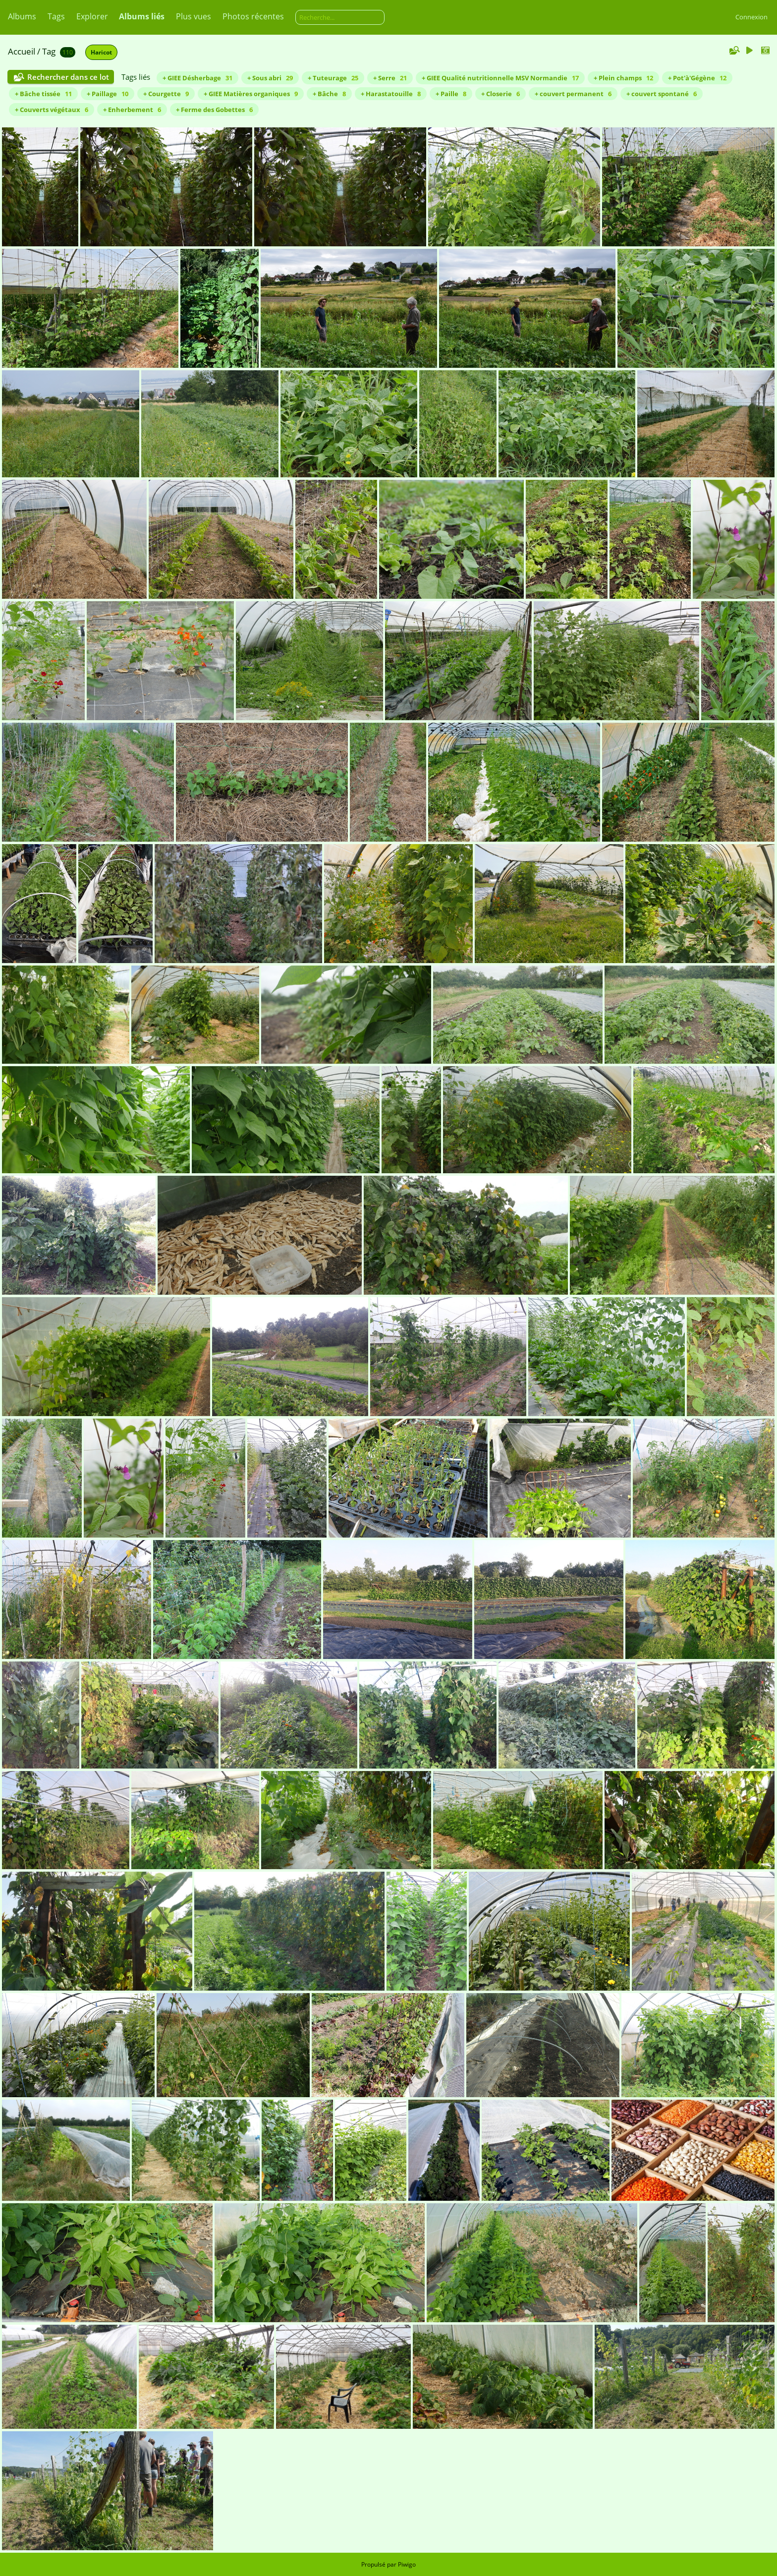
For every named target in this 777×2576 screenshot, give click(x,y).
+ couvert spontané (661, 93)
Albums (22, 16)
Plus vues (193, 16)
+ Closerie (500, 93)
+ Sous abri (270, 77)
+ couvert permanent (573, 93)
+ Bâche (329, 93)
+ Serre (390, 77)
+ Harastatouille (391, 93)
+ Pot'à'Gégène (697, 77)
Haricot (101, 52)
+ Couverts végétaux (51, 109)
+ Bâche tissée (43, 93)
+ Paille (451, 93)
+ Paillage (107, 93)
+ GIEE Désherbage (197, 77)
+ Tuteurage (333, 77)
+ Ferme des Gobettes (214, 109)
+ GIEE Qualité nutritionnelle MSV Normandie (500, 77)
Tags (56, 16)
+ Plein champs (623, 77)
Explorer (92, 16)
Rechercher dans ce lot (68, 77)
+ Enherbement (132, 109)
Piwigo (407, 2564)
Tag (49, 51)
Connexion (751, 16)
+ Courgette (166, 93)
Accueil (21, 51)
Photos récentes (253, 16)
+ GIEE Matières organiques (251, 93)
